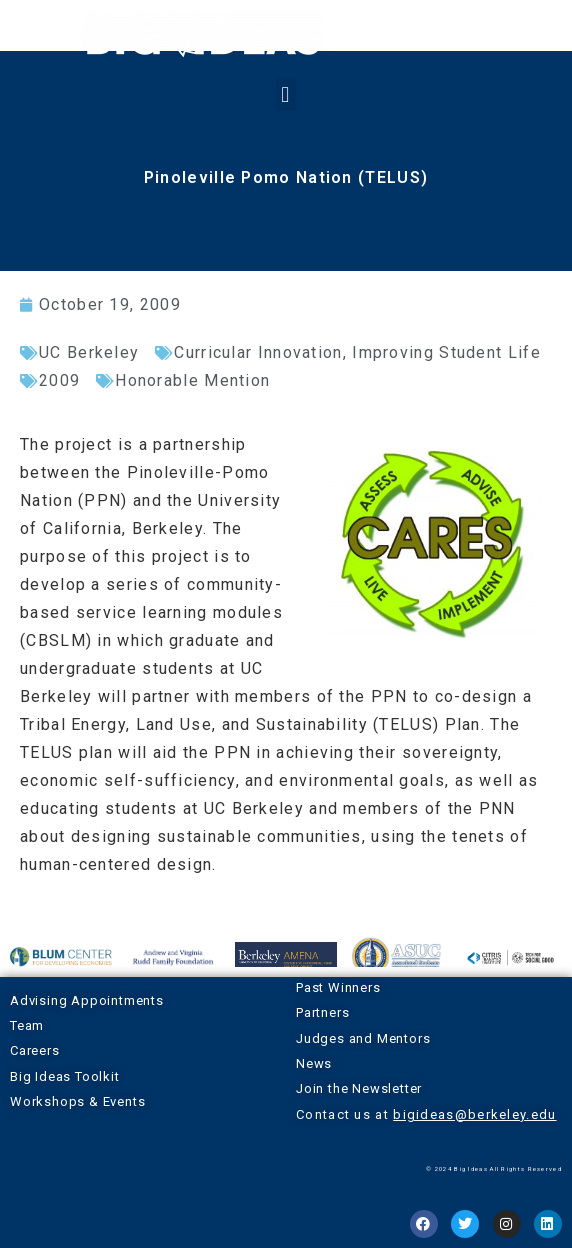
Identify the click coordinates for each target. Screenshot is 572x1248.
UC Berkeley (89, 352)
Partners (322, 1012)
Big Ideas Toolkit (65, 1076)
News (314, 1063)
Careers (35, 1050)
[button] (286, 94)
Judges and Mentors (363, 1038)
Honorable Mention (192, 380)
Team (27, 1025)
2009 (59, 380)
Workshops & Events (77, 1101)
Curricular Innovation (258, 352)
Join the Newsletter (359, 1088)
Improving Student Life (446, 352)
